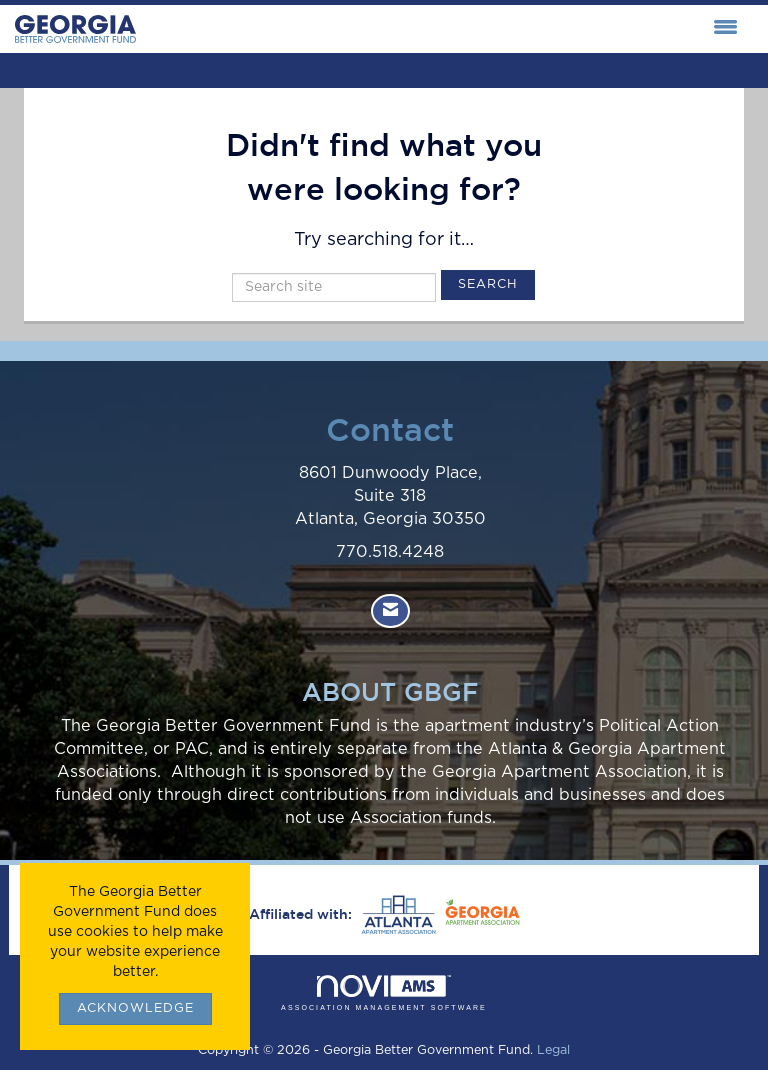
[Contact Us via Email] (390, 611)
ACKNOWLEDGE (135, 1008)
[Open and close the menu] (442, 29)
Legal (553, 1050)
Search (488, 284)
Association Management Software (384, 993)
